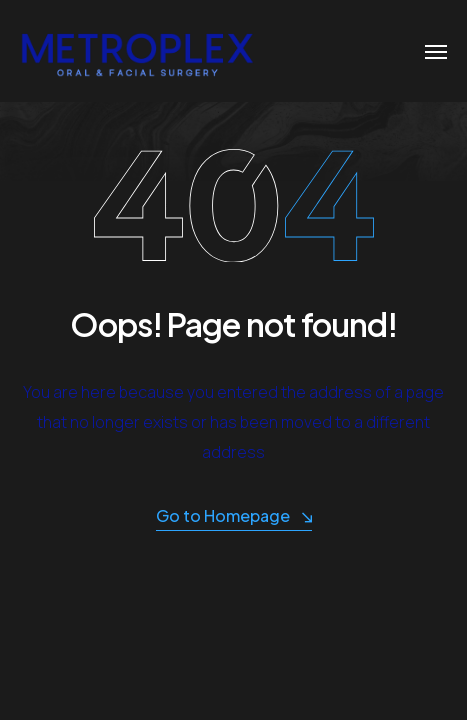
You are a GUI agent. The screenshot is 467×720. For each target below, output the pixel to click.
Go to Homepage (234, 516)
